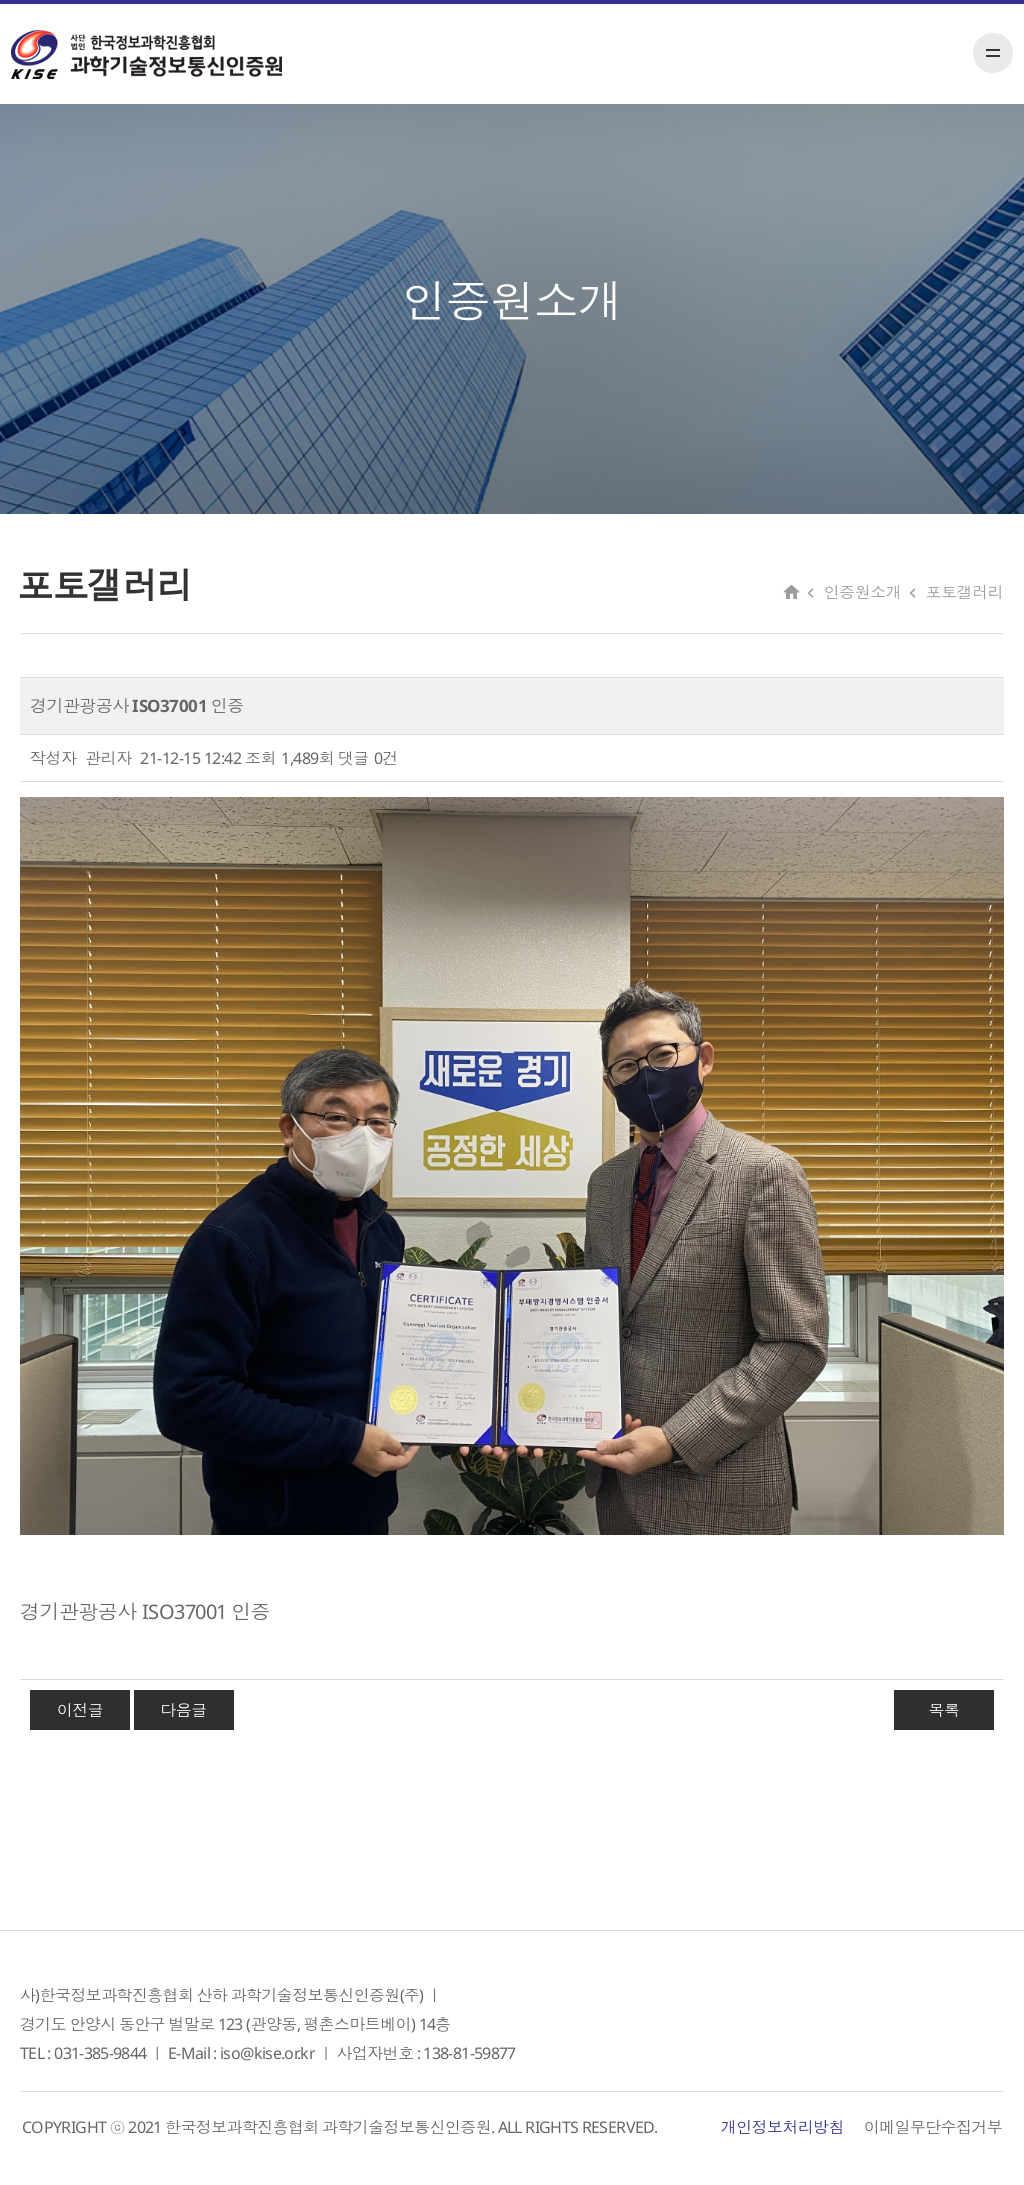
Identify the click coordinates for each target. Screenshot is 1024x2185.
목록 (943, 1710)
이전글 (80, 1710)
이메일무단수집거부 (933, 2127)
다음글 (183, 1710)
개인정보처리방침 (782, 2127)
